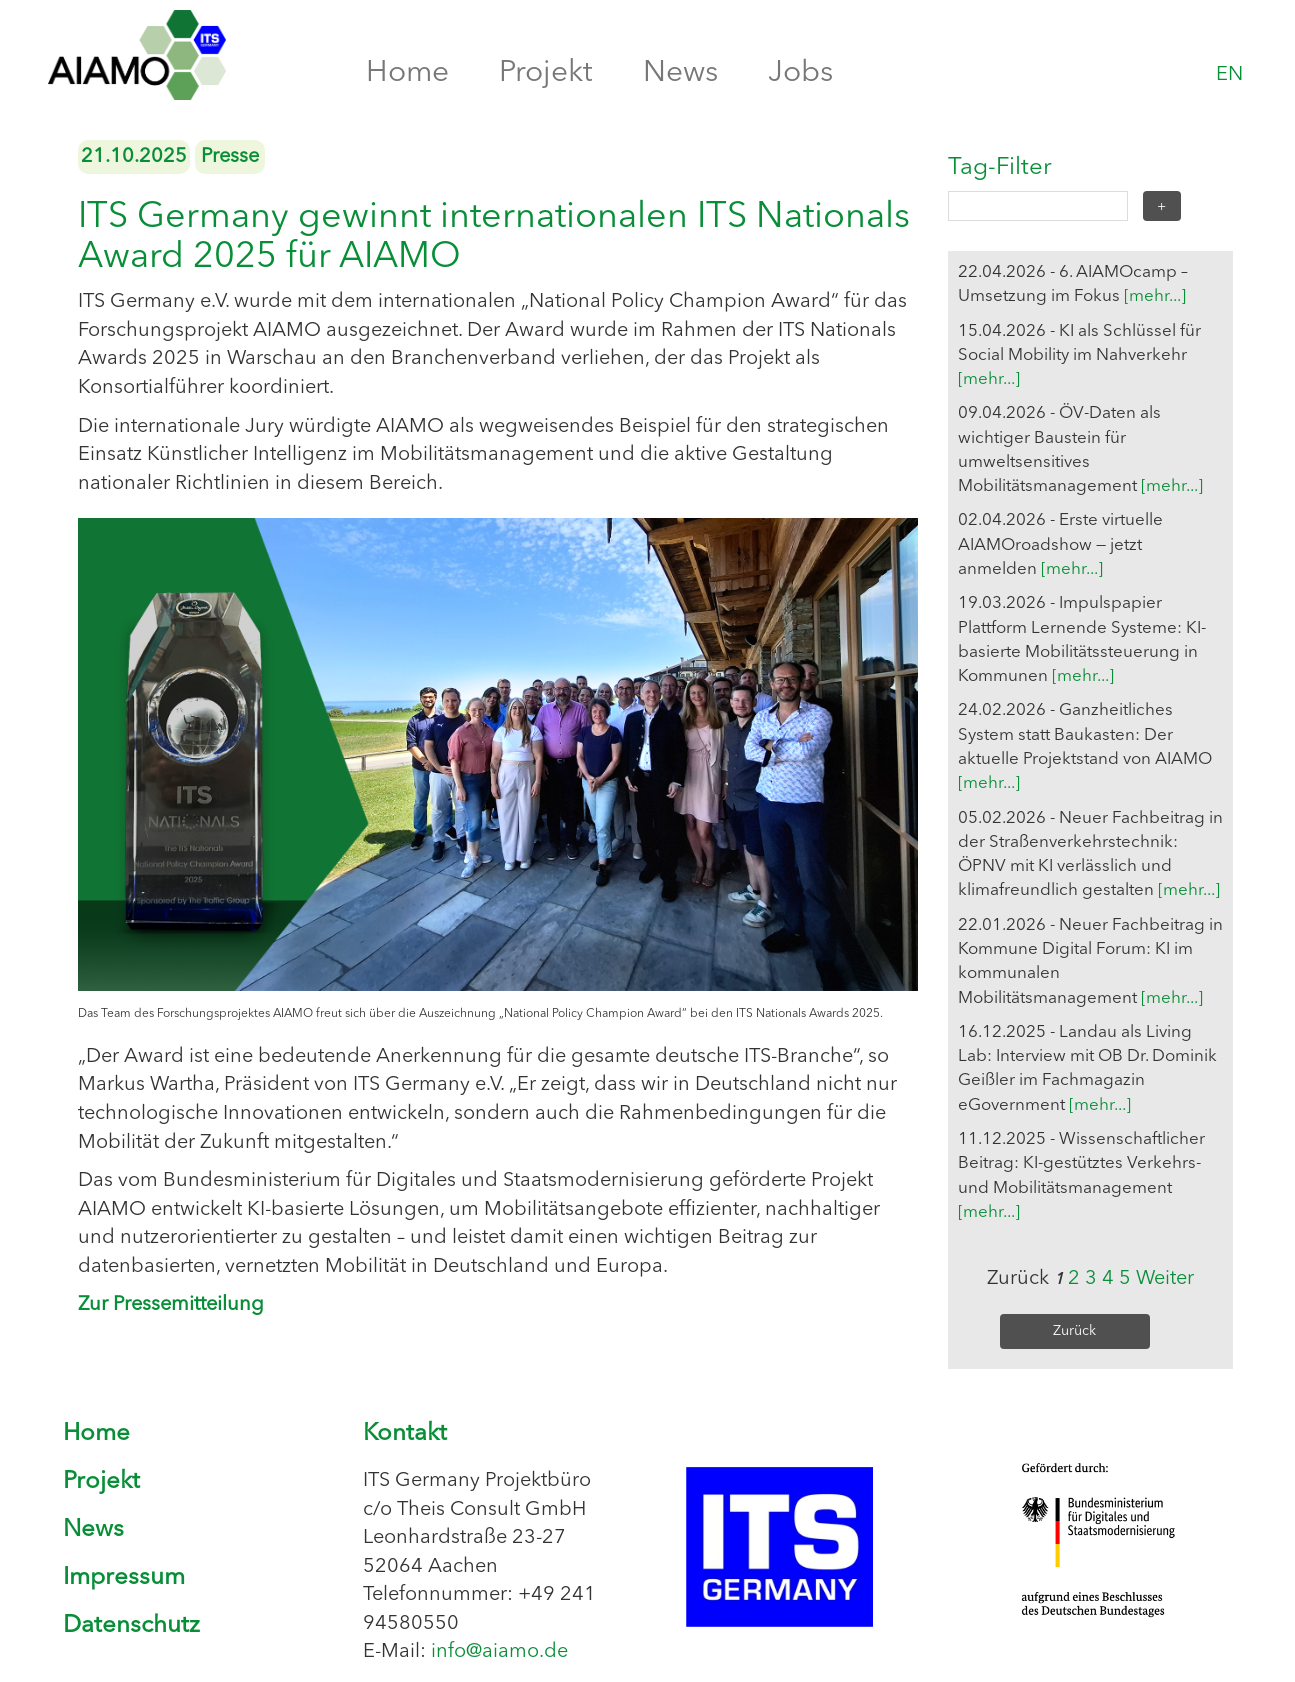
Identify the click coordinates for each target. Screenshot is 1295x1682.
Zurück (1074, 1331)
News (680, 73)
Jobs (800, 73)
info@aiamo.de (499, 1652)
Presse (230, 157)
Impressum (124, 1578)
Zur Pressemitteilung (171, 1305)
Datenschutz (131, 1626)
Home (407, 73)
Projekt (546, 73)
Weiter (1165, 1279)
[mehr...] (1155, 296)
